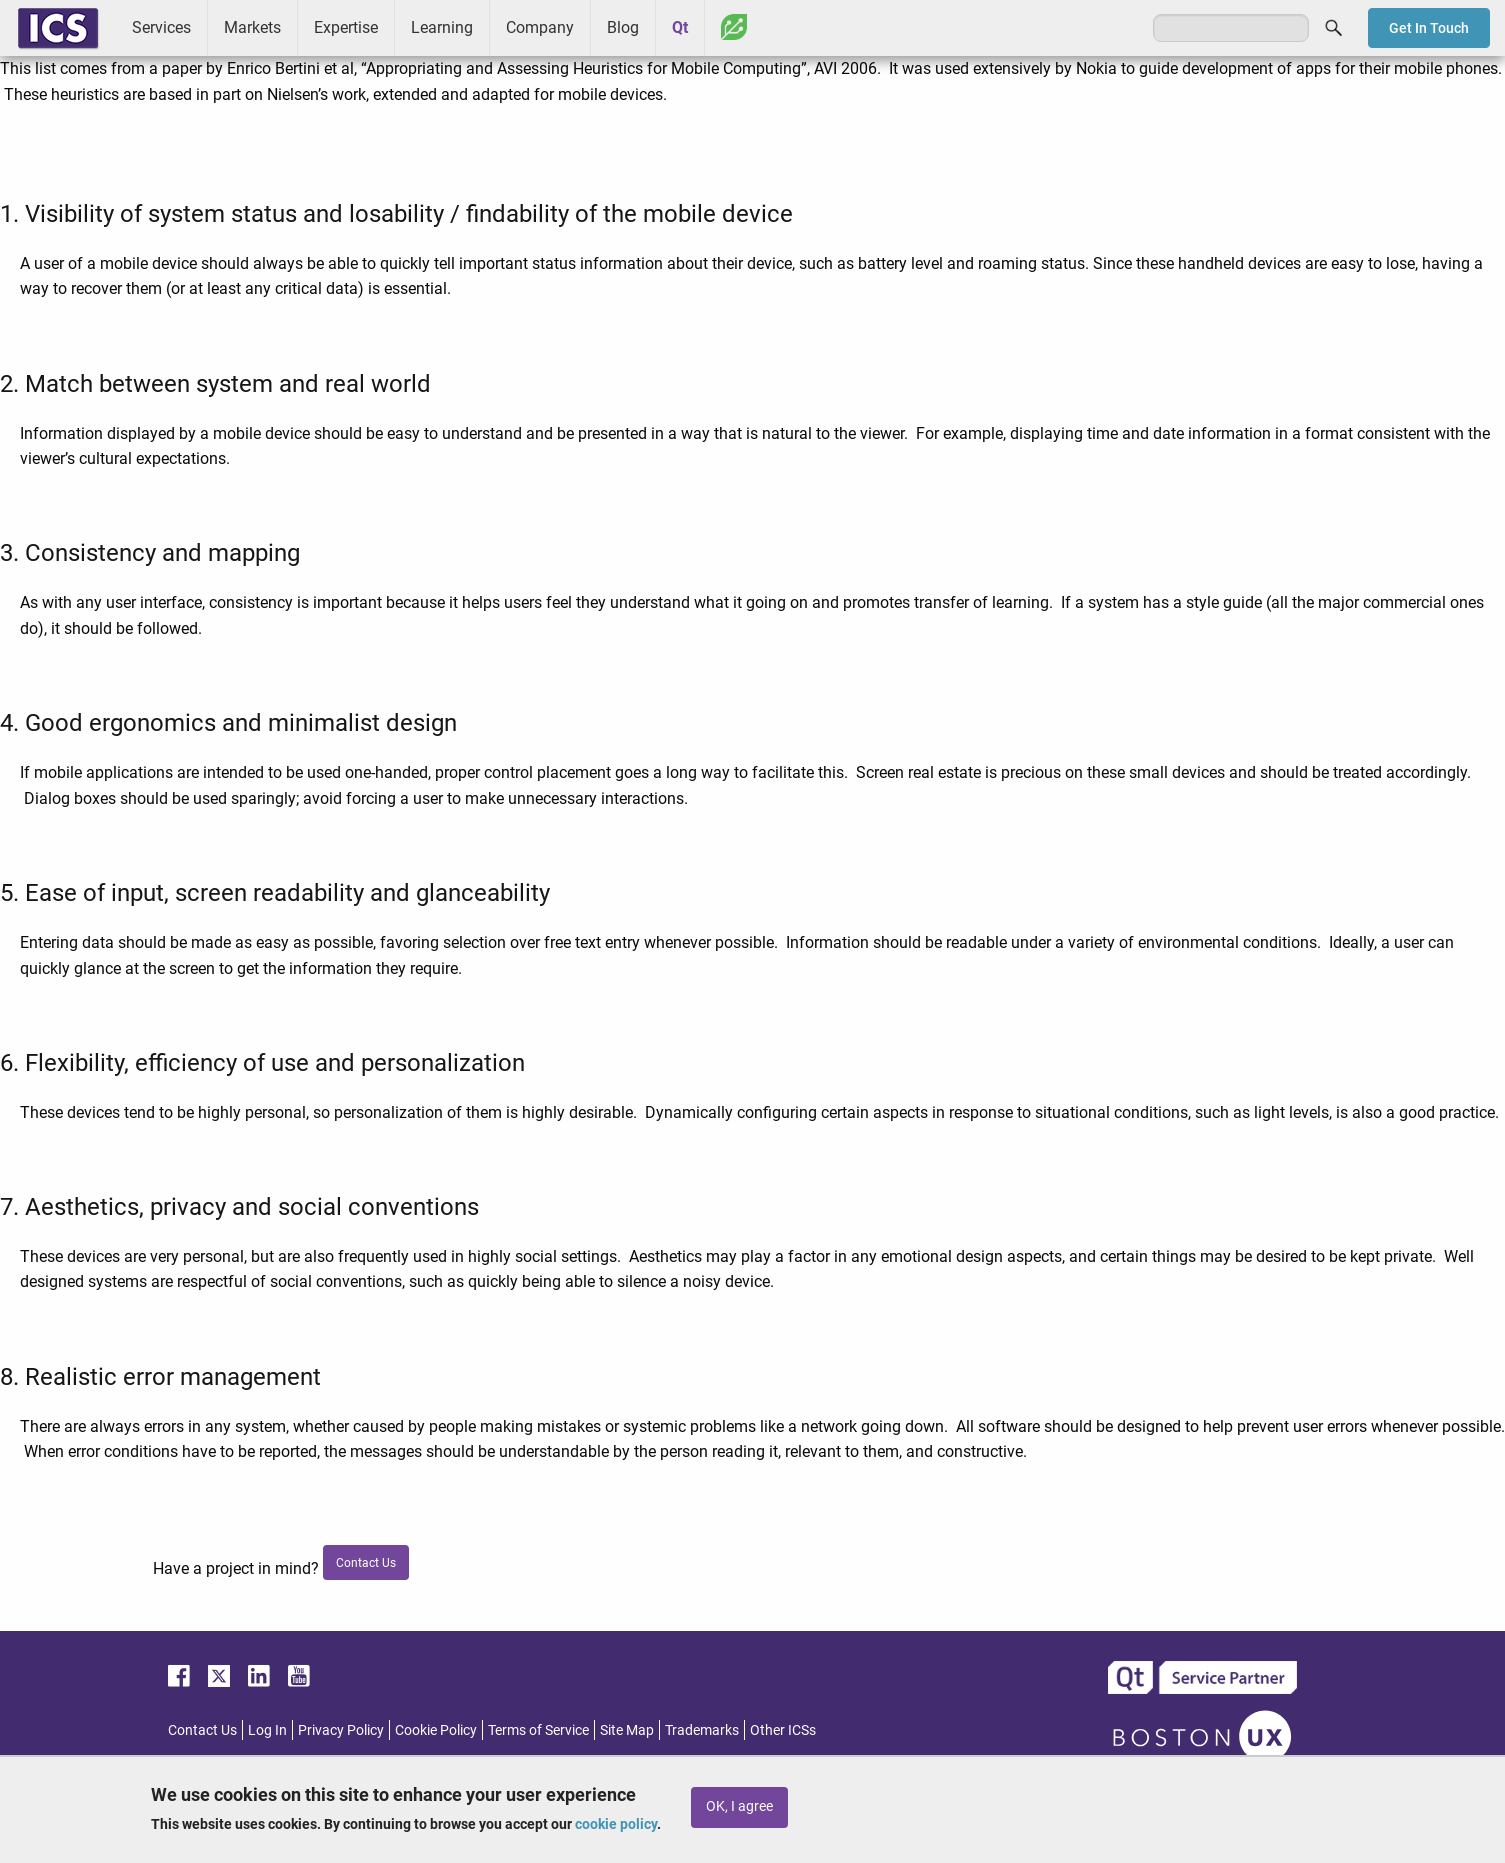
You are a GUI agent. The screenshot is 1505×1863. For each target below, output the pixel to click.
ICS (58, 28)
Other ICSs (783, 1730)
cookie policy (616, 1824)
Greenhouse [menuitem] (734, 27)
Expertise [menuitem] (346, 27)
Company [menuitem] (540, 27)
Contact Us (202, 1730)
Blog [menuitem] (623, 27)
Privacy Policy (341, 1730)
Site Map (627, 1730)
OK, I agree (739, 1806)
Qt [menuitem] (680, 27)
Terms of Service (538, 1730)
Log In (267, 1730)
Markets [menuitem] (252, 27)
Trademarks (702, 1730)
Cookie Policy (436, 1730)
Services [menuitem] (161, 27)
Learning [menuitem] (442, 27)
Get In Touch (1429, 28)
